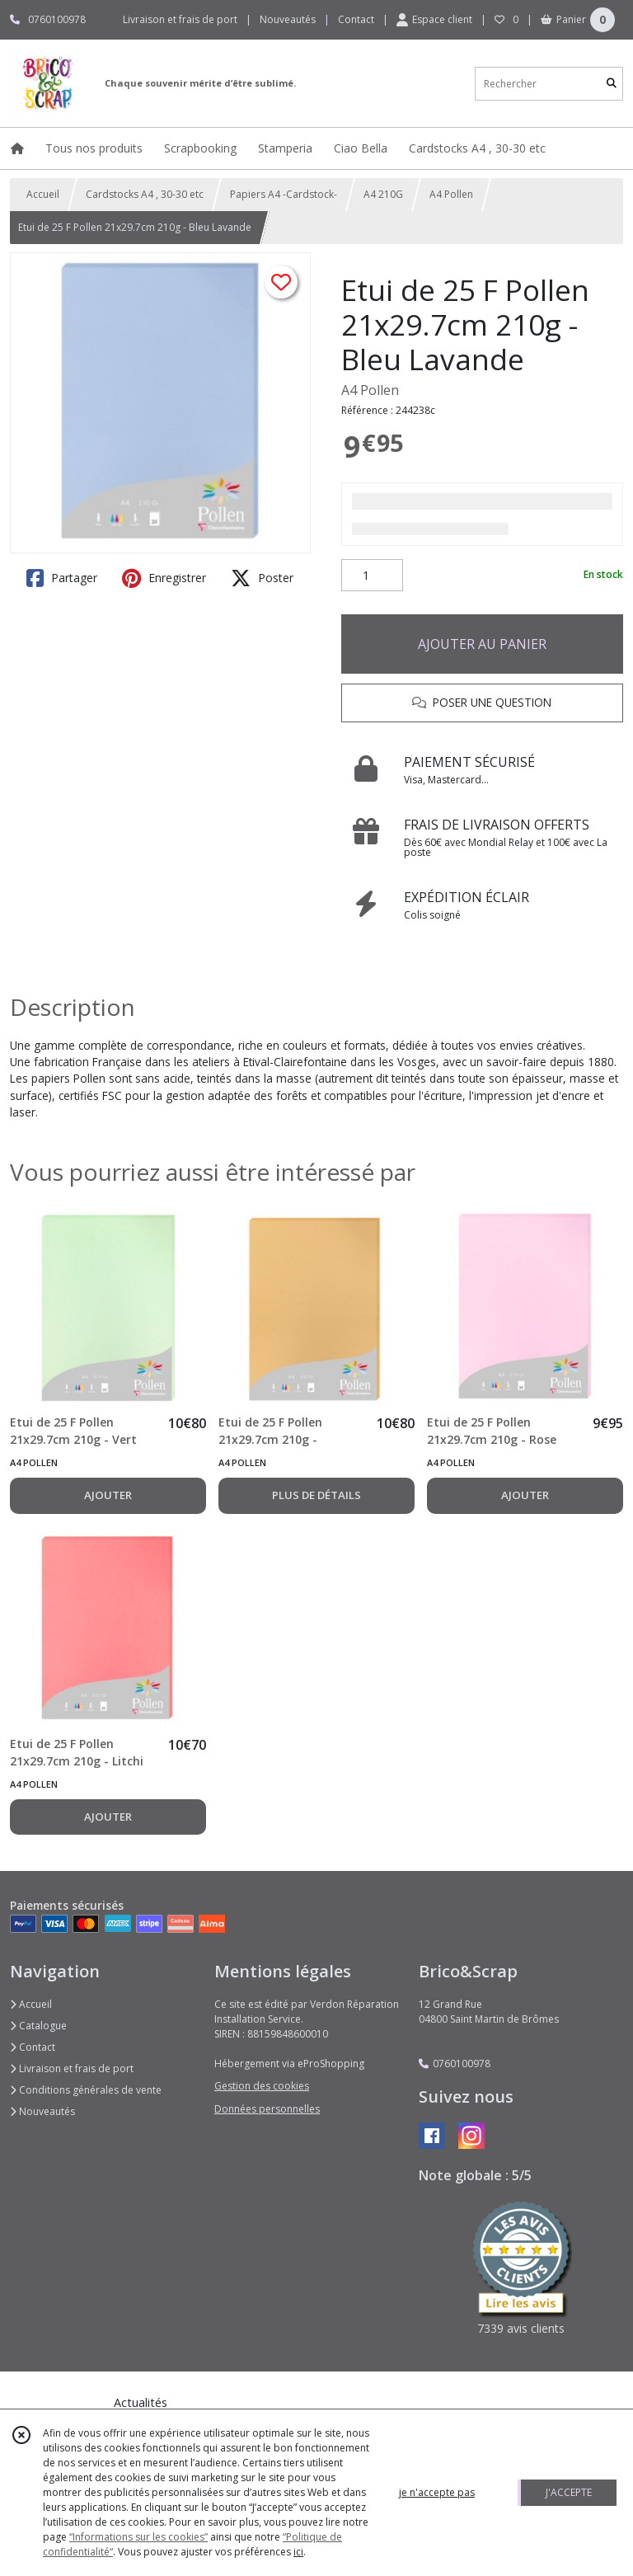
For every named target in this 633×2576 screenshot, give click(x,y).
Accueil (42, 194)
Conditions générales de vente (86, 2090)
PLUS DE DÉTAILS (316, 1495)
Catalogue (38, 2026)
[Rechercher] (611, 84)
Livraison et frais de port (72, 2068)
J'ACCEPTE (569, 2492)
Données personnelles (267, 2109)
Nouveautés (42, 2111)
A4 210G (383, 194)
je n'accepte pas (437, 2492)
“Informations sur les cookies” (138, 2537)
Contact (356, 19)
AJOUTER (108, 1495)
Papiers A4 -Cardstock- (283, 194)
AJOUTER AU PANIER (482, 644)
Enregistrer (164, 578)
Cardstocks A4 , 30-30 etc (145, 194)
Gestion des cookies (261, 2086)
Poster (262, 578)
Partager (61, 578)
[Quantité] (372, 575)
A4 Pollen (451, 194)
